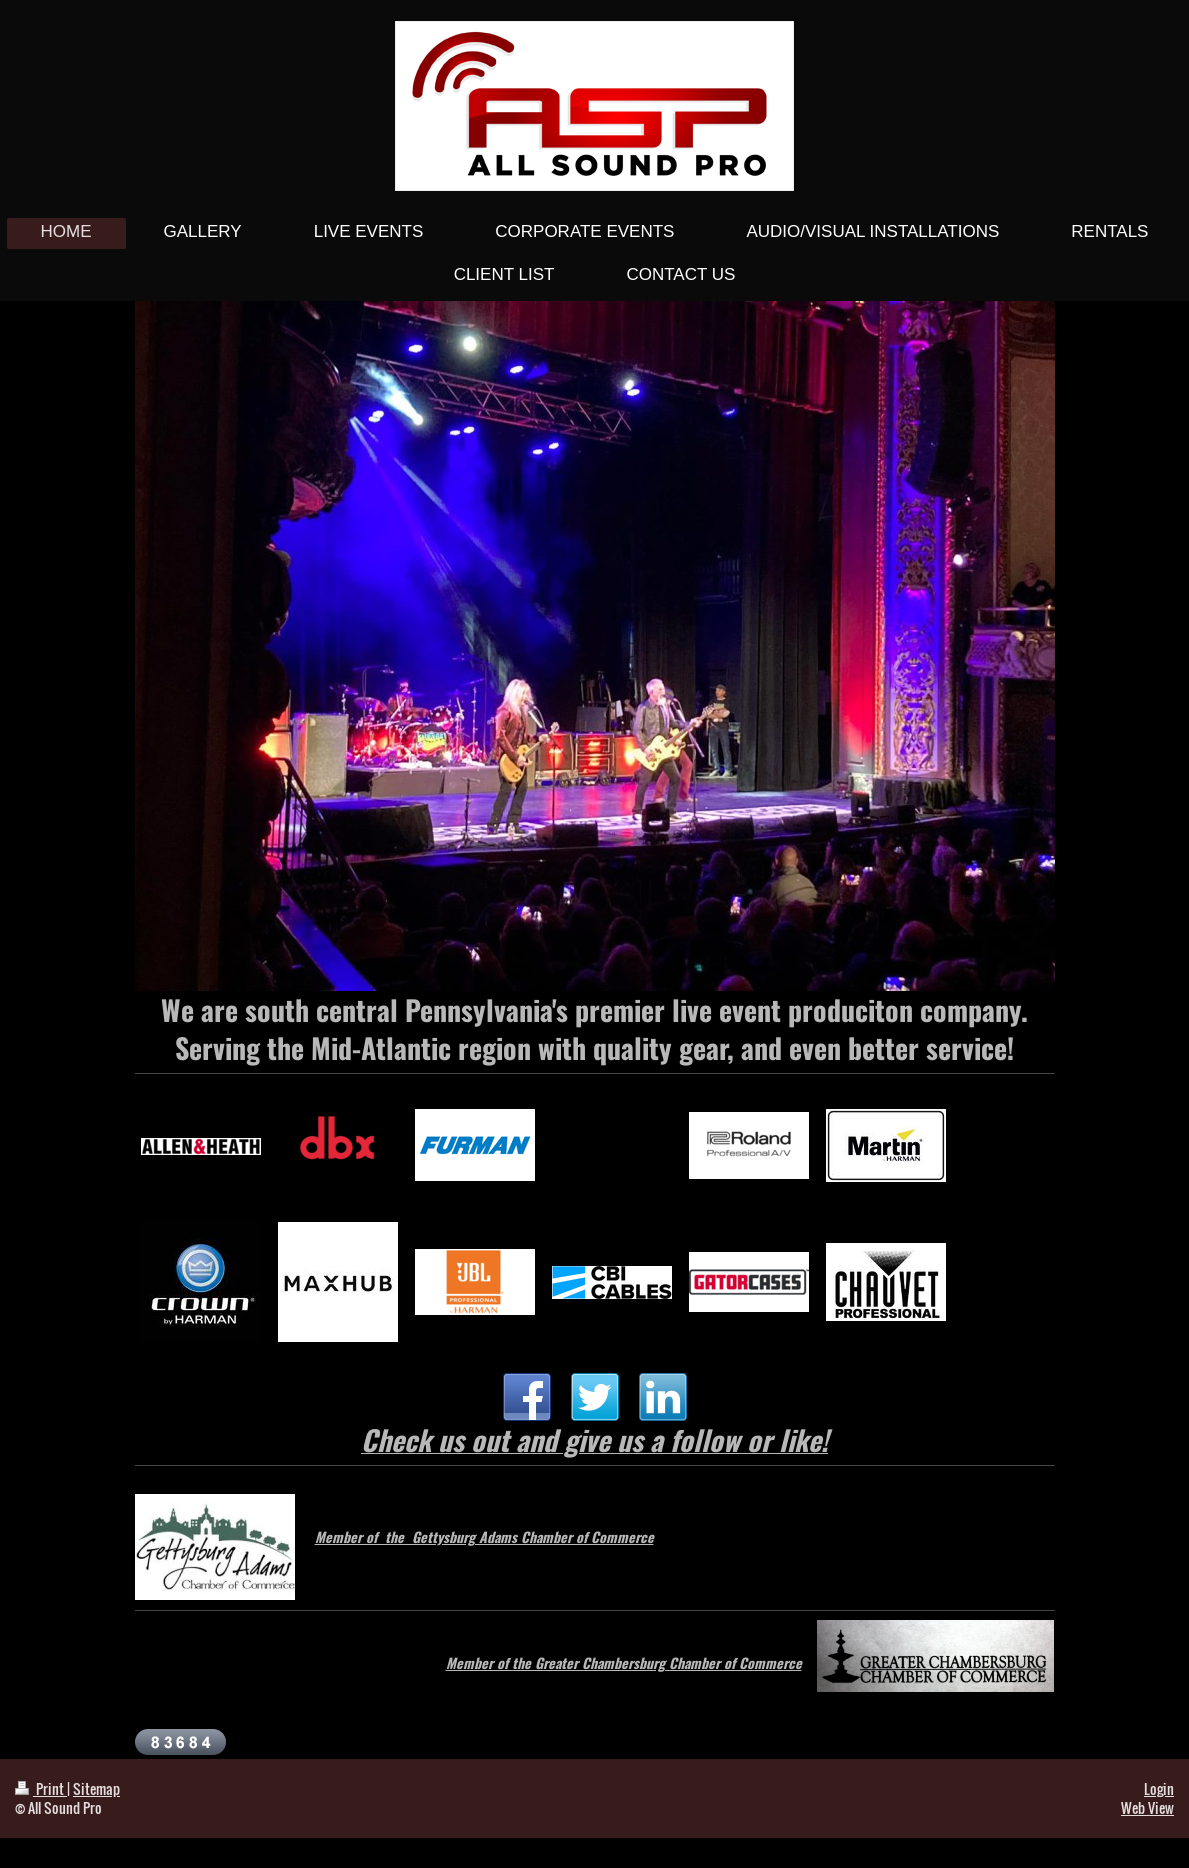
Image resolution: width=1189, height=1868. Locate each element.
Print (41, 1788)
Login (1159, 1788)
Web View (1147, 1807)
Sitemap (96, 1788)
